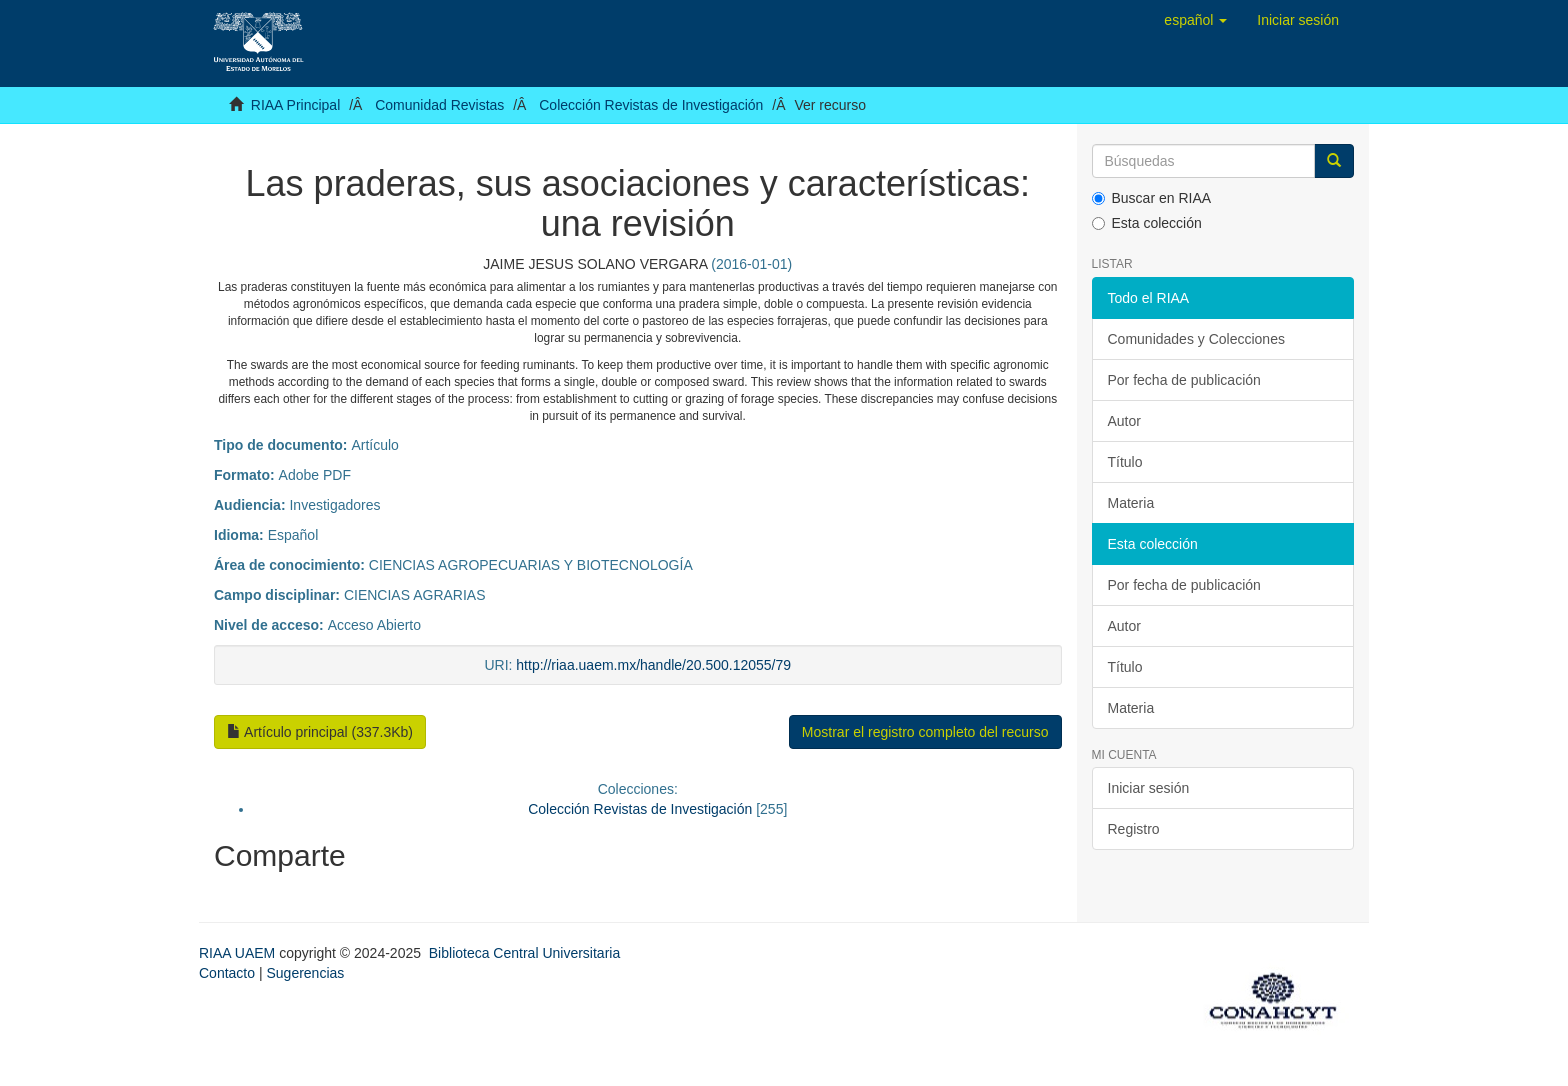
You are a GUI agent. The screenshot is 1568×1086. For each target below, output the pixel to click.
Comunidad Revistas (439, 105)
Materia (1131, 503)
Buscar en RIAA (1152, 198)
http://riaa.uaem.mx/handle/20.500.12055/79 (653, 665)
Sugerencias (305, 973)
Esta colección (1147, 223)
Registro (1134, 829)
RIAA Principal (295, 105)
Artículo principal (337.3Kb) (320, 732)
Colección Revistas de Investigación (651, 105)
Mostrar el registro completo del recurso (925, 732)
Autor (1124, 421)
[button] (1195, 20)
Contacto (227, 973)
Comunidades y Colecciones (1196, 339)
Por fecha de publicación (1184, 380)
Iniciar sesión (1149, 788)
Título (1125, 462)
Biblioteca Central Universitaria (524, 953)
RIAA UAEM (239, 953)
